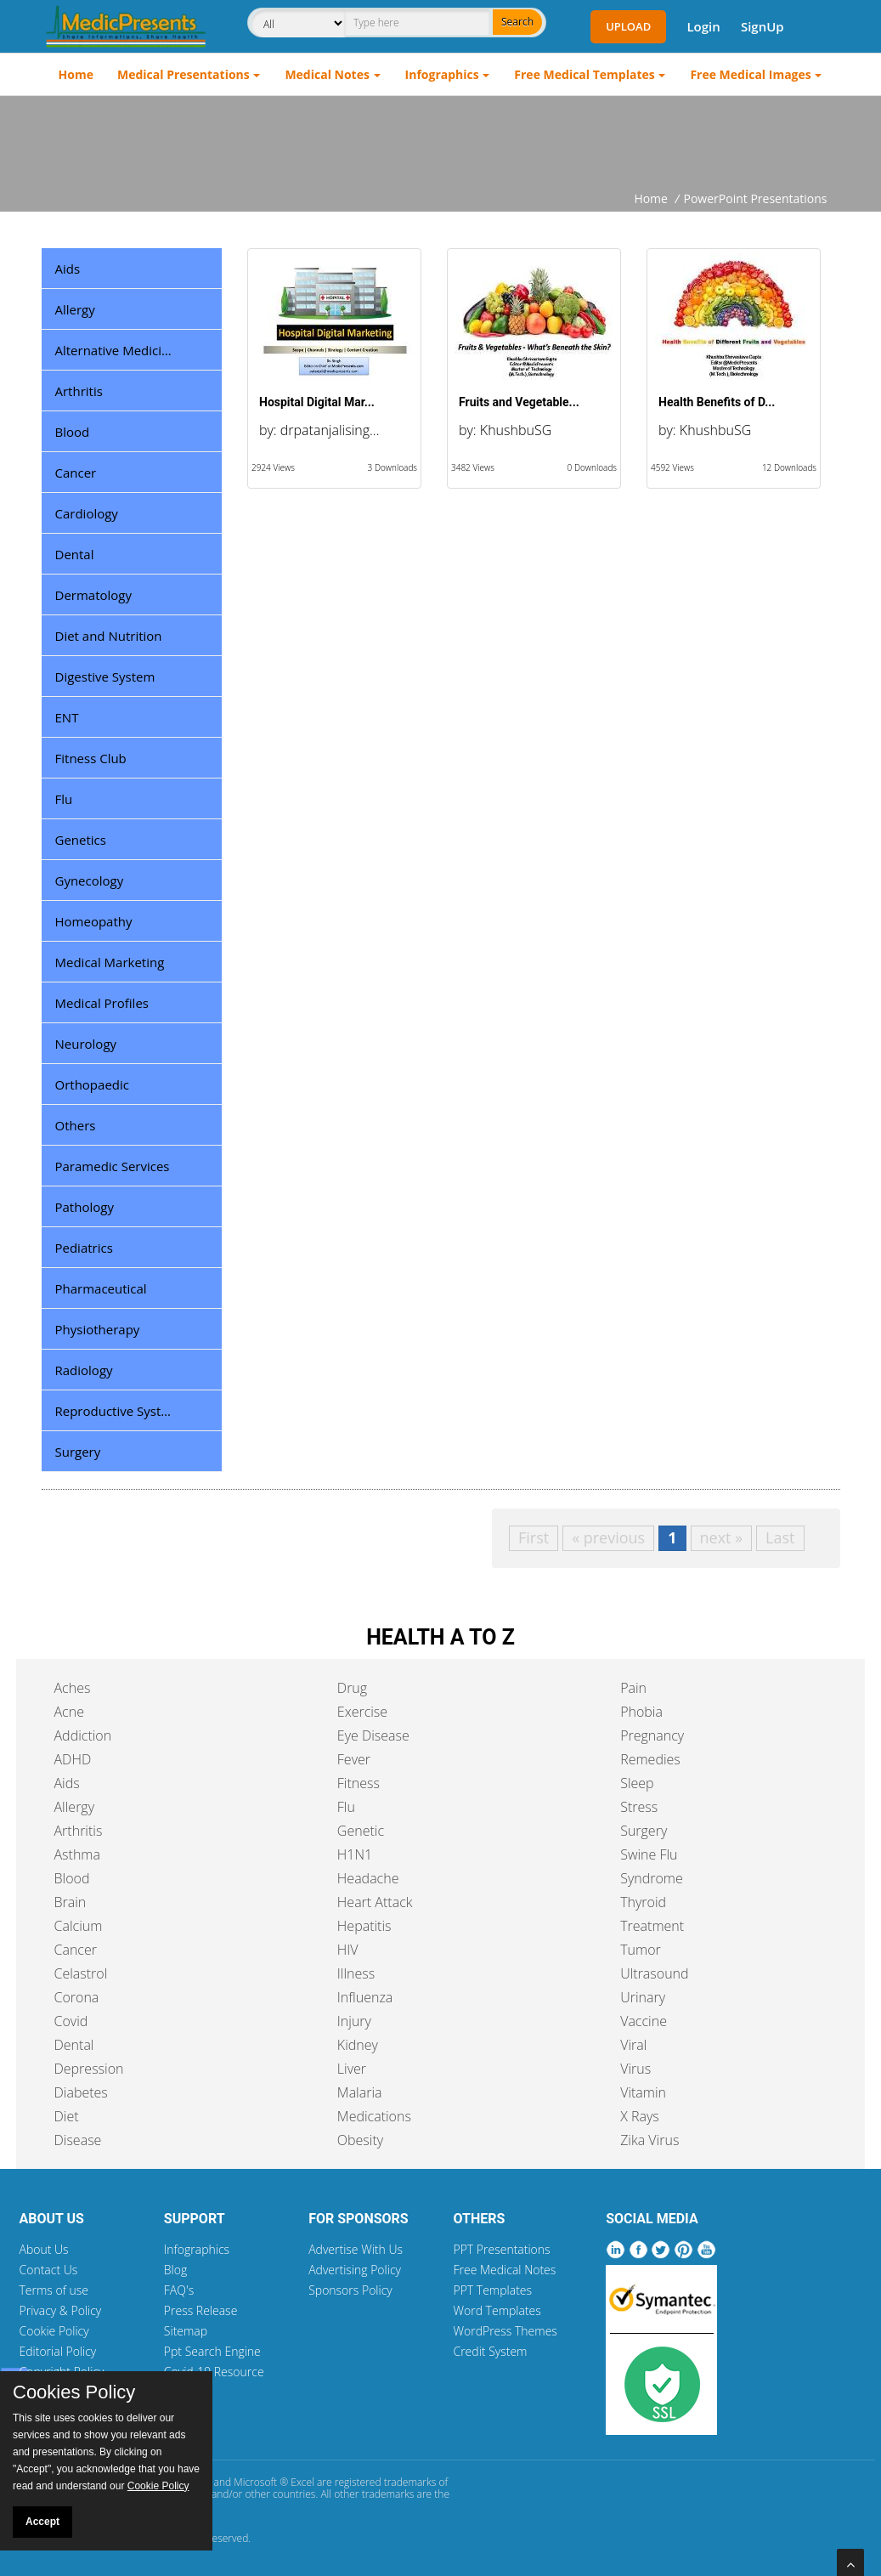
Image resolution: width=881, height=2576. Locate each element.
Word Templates (496, 2310)
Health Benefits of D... (716, 402)
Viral (633, 2044)
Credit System (490, 2351)
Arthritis (78, 1830)
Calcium (78, 1925)
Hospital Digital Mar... (317, 402)
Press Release (201, 2310)
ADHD (73, 1759)
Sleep (636, 1783)
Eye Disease (373, 1735)
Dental (74, 2044)
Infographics (442, 74)
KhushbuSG (515, 430)
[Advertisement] (441, 143)
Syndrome (651, 1878)
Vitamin (643, 2092)
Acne (69, 1711)
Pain (633, 1688)
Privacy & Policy (61, 2310)
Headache (368, 1878)
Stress (639, 1807)
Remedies (650, 1759)
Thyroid (643, 1902)
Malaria (359, 2092)
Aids (67, 1783)
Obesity (360, 2140)
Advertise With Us (355, 2249)
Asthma (77, 1854)
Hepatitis (364, 1925)
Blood (72, 1878)
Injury (354, 2021)
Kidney (357, 2044)
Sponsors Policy (350, 2290)
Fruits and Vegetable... (519, 402)
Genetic (360, 1830)
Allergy (74, 1807)
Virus (635, 2068)
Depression (89, 2068)
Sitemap (185, 2331)
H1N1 (354, 1854)
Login (703, 26)
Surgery (643, 1830)
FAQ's (179, 2290)
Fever (353, 1759)
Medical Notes (327, 74)
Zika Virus (649, 2140)
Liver (351, 2068)
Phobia (641, 1711)
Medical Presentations (183, 74)
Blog (175, 2270)
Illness (356, 1973)
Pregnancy (652, 1735)
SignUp (762, 26)
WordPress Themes (504, 2331)
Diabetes (81, 2092)
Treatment (652, 1925)
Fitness (358, 1783)
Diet (66, 2116)
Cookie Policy (54, 2331)
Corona (76, 1997)
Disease (78, 2140)
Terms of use (54, 2290)
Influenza (364, 1997)
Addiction (83, 1735)
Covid (71, 2021)
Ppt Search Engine (212, 2351)
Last (779, 1537)
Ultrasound (654, 1973)
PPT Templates (492, 2290)
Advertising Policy (354, 2270)
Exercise (362, 1711)
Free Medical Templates (584, 74)
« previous (608, 1537)
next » (721, 1537)
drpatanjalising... (330, 430)
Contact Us (49, 2270)
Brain (70, 1902)
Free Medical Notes (504, 2270)
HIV (348, 1949)
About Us (44, 2249)
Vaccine (643, 2021)
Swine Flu (648, 1854)
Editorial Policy (58, 2351)
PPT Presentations (501, 2249)
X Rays (639, 2116)
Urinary (642, 1997)
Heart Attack (375, 1902)
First (533, 1537)
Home (76, 74)
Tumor (640, 1949)
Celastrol (81, 1973)
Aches (72, 1688)
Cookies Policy (74, 2392)
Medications (374, 2116)
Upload (628, 26)
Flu (346, 1807)
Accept (42, 2522)
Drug (352, 1688)
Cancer (75, 1949)
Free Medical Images (750, 74)
